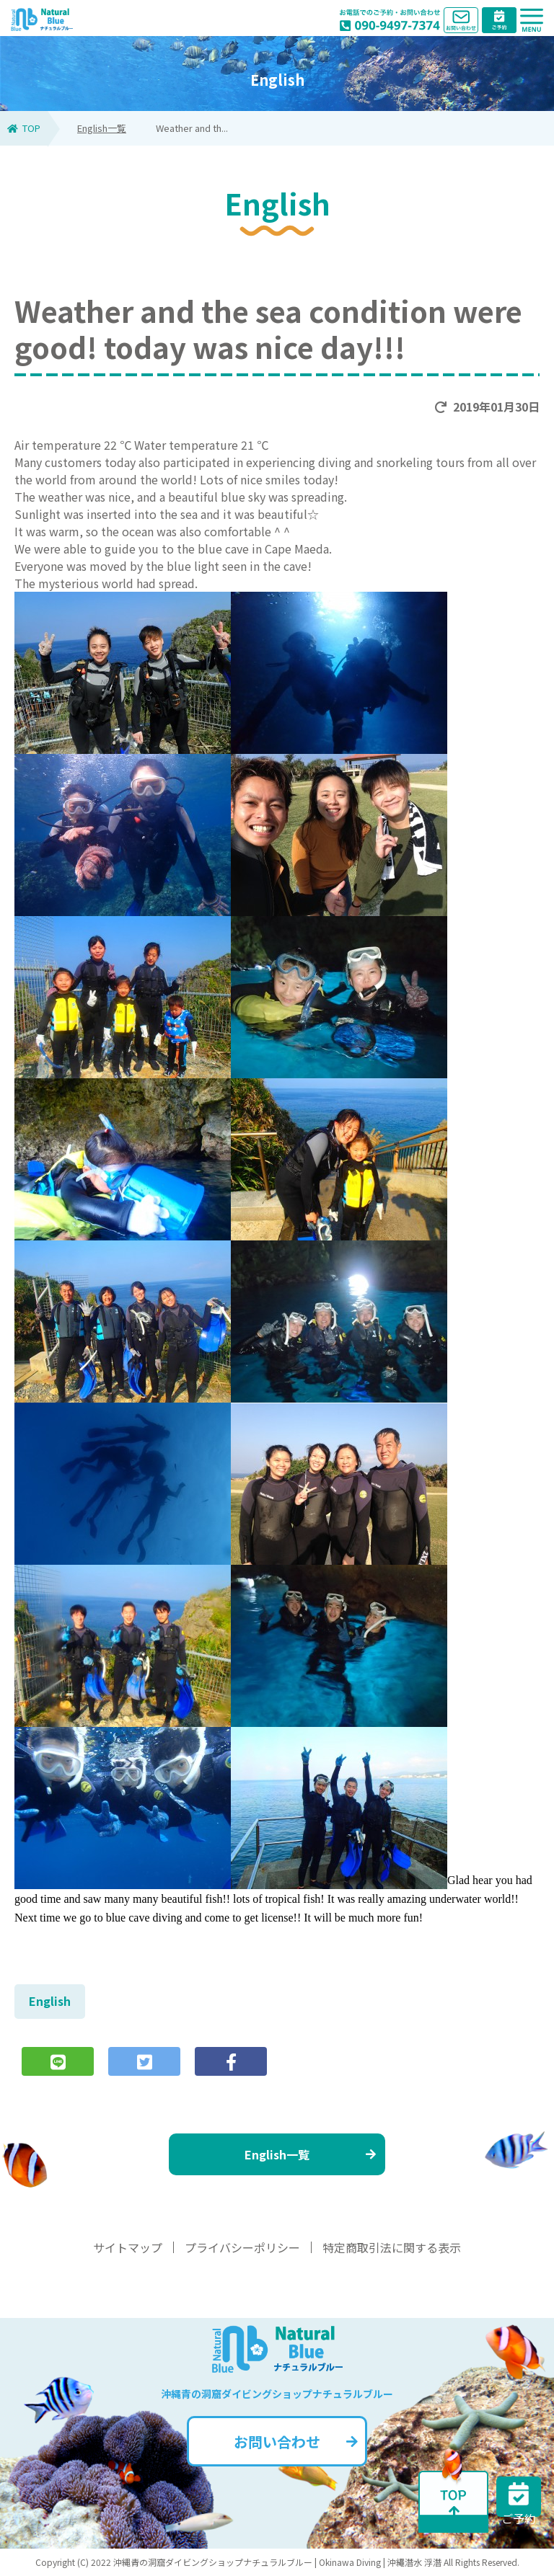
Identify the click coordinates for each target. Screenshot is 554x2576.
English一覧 (101, 128)
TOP (23, 128)
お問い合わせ (296, 2441)
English (50, 2000)
